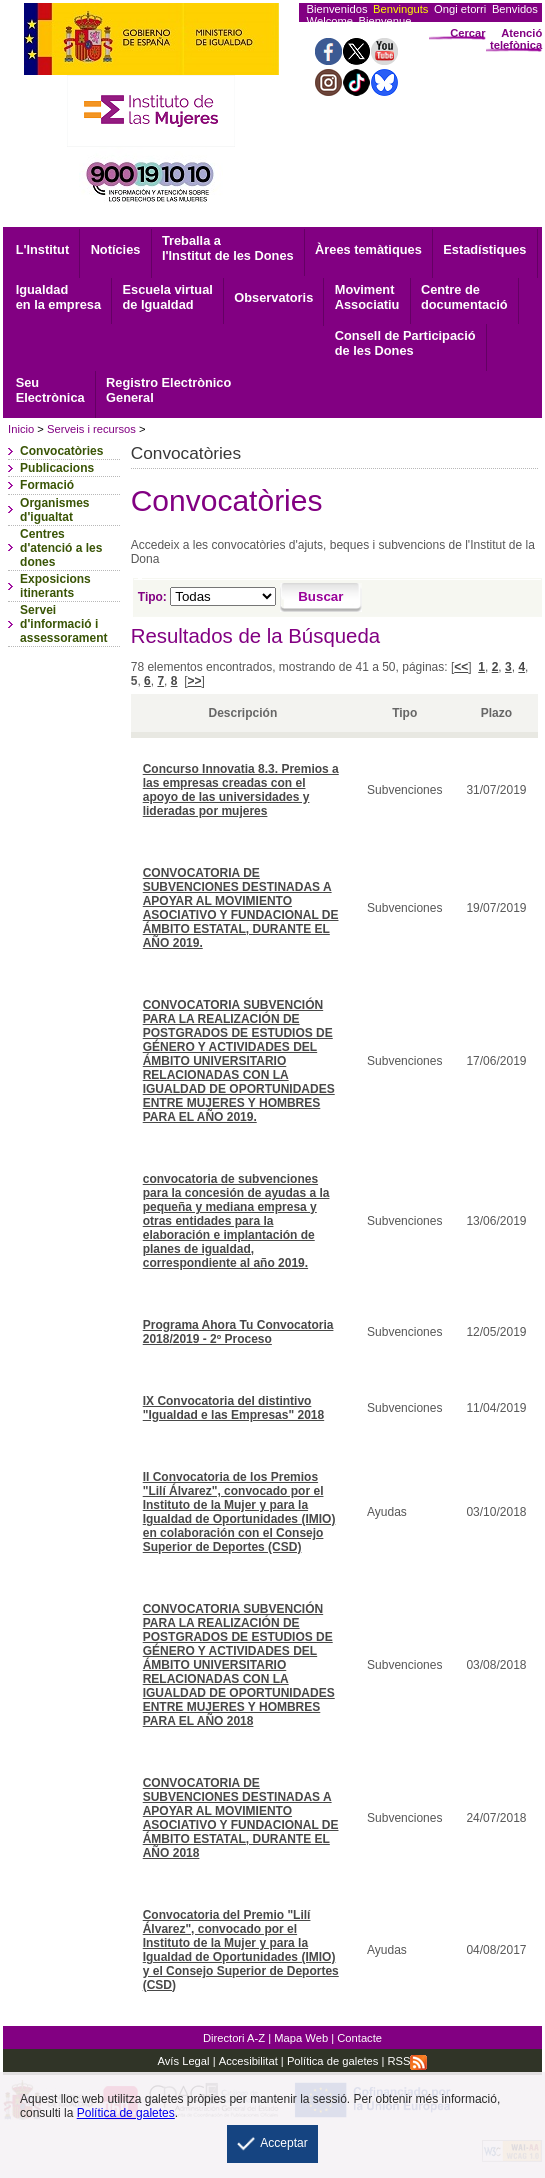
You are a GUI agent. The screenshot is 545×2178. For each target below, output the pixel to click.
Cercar (467, 33)
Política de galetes (331, 2061)
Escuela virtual (167, 297)
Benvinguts (400, 9)
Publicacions (57, 468)
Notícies (116, 249)
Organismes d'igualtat (54, 510)
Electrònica (50, 390)
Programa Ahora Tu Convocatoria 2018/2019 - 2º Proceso (238, 1332)
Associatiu (367, 297)
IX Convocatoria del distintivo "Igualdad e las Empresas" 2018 (233, 1408)
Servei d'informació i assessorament (63, 624)
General (168, 390)
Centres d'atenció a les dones (61, 548)
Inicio (21, 429)
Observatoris (273, 297)
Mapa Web (301, 2038)
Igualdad (58, 297)
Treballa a (228, 248)
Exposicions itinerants (55, 586)
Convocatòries (61, 451)
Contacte (359, 2038)
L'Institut (43, 249)
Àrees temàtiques (368, 249)
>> (194, 681)
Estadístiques (484, 249)
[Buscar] (321, 598)
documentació (464, 297)
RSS (407, 2061)
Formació (47, 485)
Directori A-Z (234, 2038)
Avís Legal (184, 2061)
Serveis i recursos (91, 429)
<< (461, 667)
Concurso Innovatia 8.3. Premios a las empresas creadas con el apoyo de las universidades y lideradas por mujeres (241, 790)
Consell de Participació (405, 343)
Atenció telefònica (516, 39)
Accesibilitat (248, 2061)
